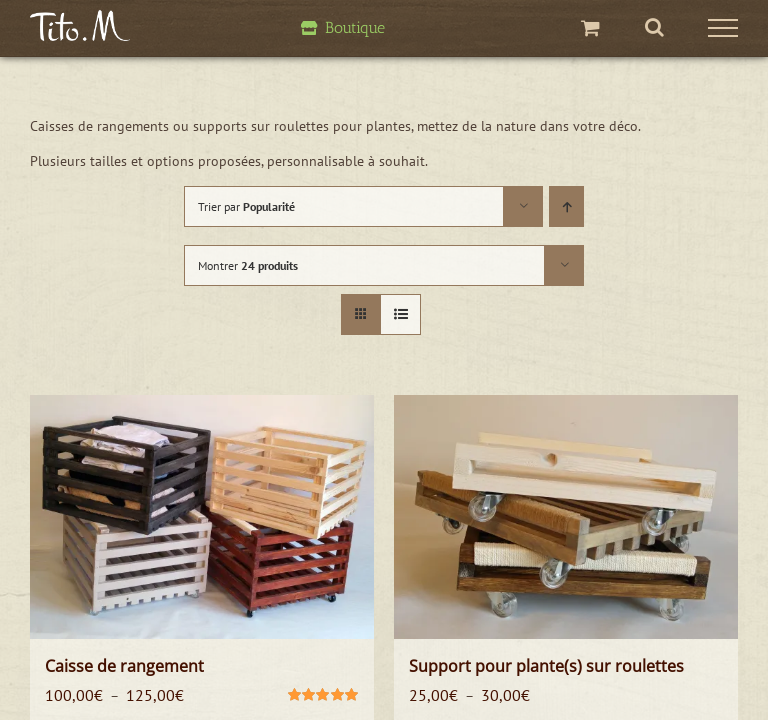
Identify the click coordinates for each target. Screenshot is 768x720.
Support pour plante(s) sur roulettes (546, 666)
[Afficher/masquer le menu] (723, 28)
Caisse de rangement (124, 666)
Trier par (246, 206)
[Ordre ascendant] (566, 206)
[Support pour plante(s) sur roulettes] (566, 517)
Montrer (248, 265)
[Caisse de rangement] (202, 517)
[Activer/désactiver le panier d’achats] (590, 27)
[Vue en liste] (400, 314)
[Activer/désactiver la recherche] (654, 27)
